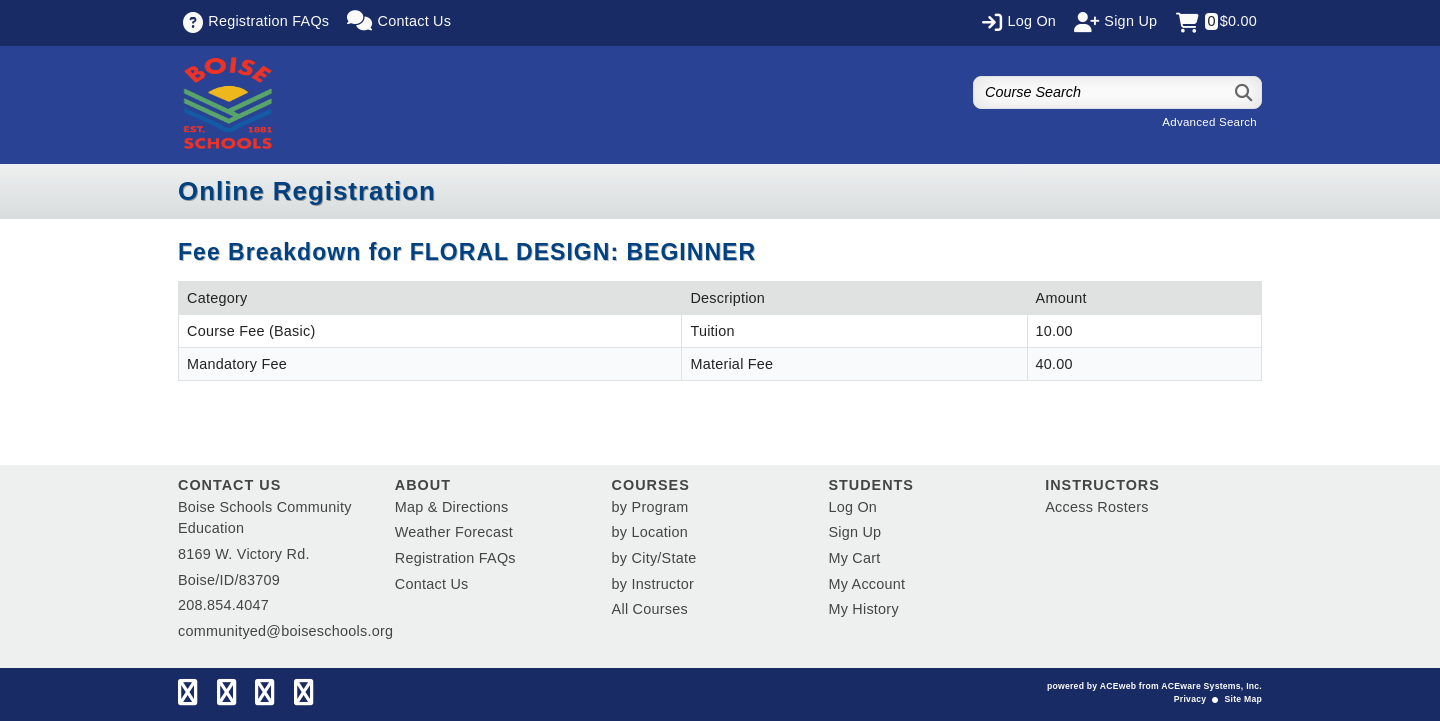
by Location (650, 532)
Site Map (1243, 699)
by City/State (654, 558)
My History (863, 609)
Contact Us (432, 584)
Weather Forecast (454, 532)
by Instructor (653, 584)
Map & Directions (452, 507)
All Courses (650, 609)
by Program (650, 507)
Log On (852, 507)
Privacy (1190, 699)
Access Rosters (1096, 507)
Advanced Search (1209, 122)
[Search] (1244, 92)
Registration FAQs (455, 558)
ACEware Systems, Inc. (1211, 686)
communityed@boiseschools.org (285, 631)
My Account (866, 584)
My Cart (854, 558)
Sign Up (854, 532)
